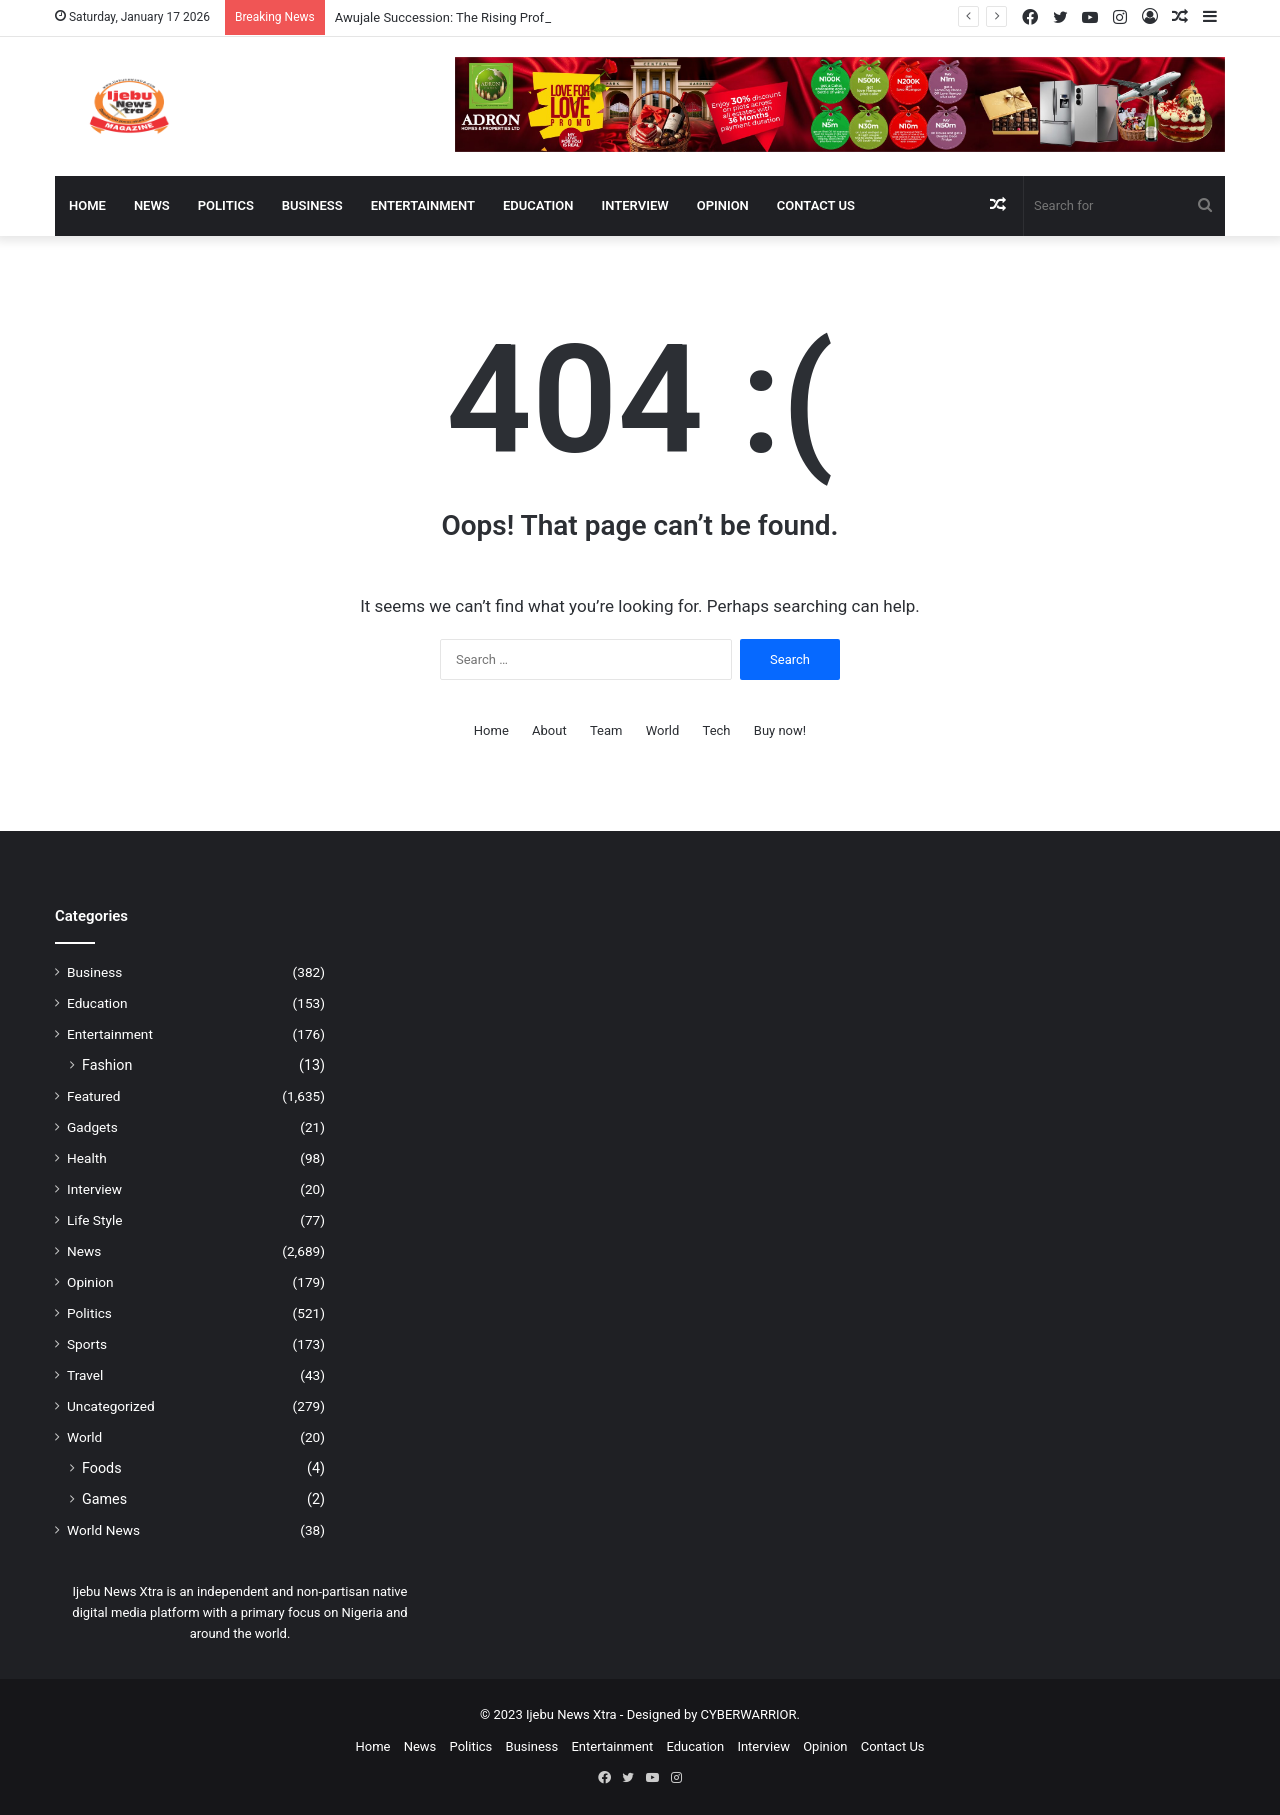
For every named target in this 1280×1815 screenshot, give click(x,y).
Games (104, 1499)
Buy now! (780, 730)
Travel (85, 1375)
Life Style (94, 1220)
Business (312, 205)
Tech (717, 730)
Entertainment (423, 205)
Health (87, 1158)
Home (87, 205)
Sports (87, 1344)
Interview (635, 205)
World (663, 730)
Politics (226, 205)
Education (538, 205)
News (152, 205)
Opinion (723, 205)
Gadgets (92, 1127)
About (549, 730)
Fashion (107, 1065)
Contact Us (816, 205)
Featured (93, 1096)
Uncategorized (111, 1406)
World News (103, 1530)
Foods (102, 1468)
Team (606, 730)
